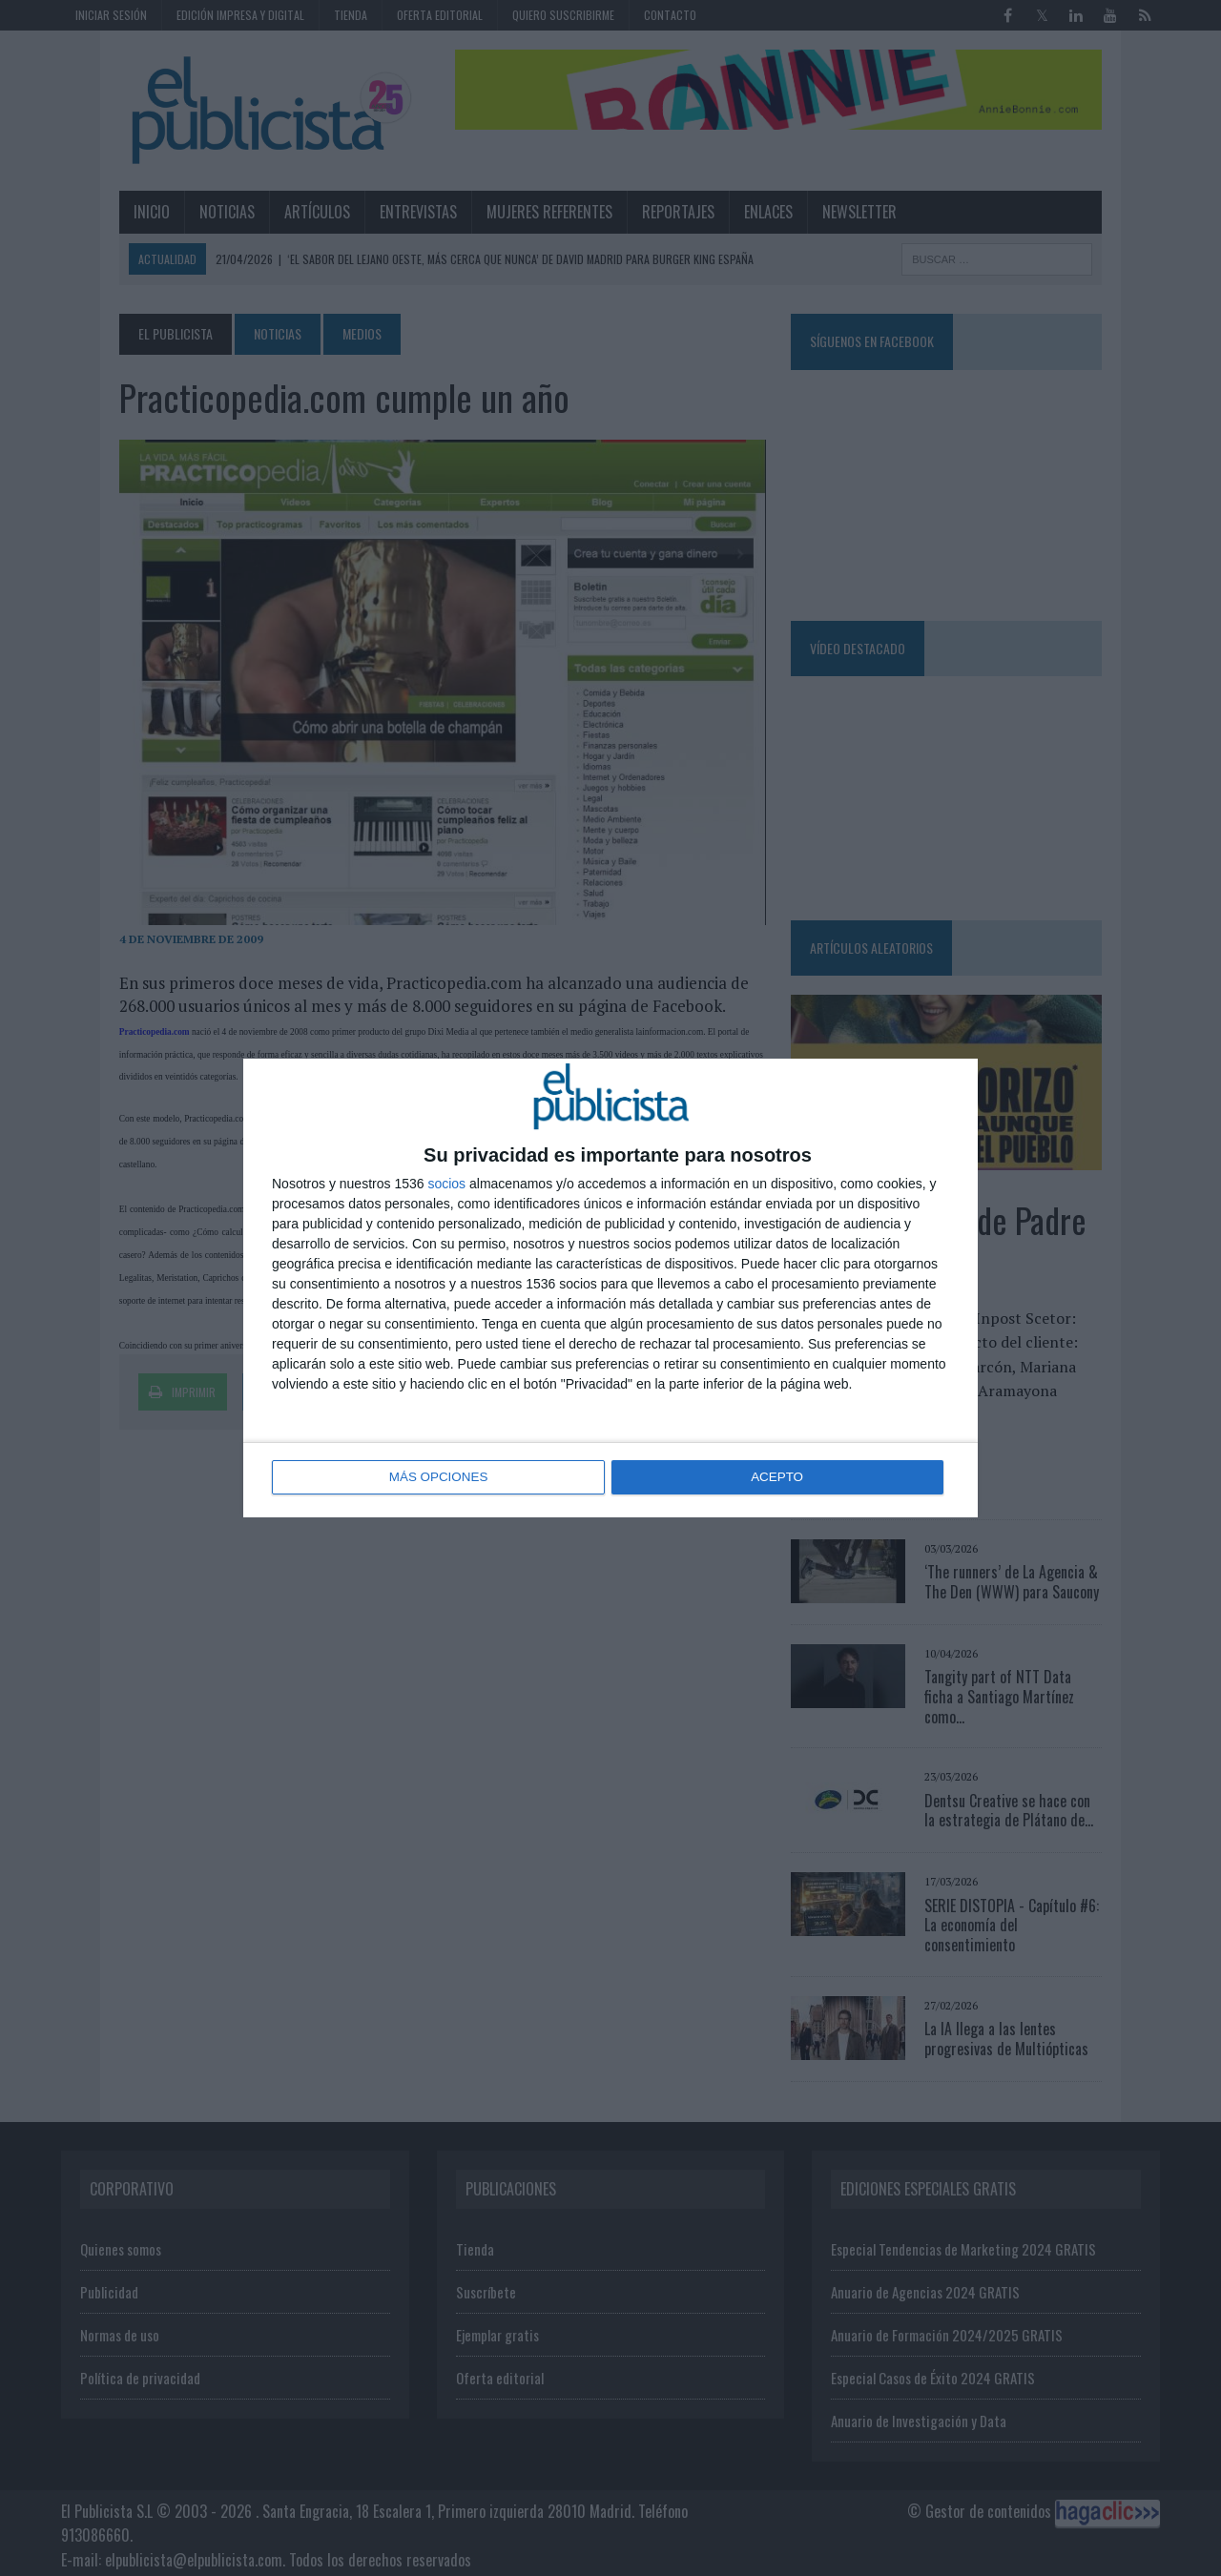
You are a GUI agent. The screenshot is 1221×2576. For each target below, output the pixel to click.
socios (446, 1184)
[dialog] (610, 1287)
